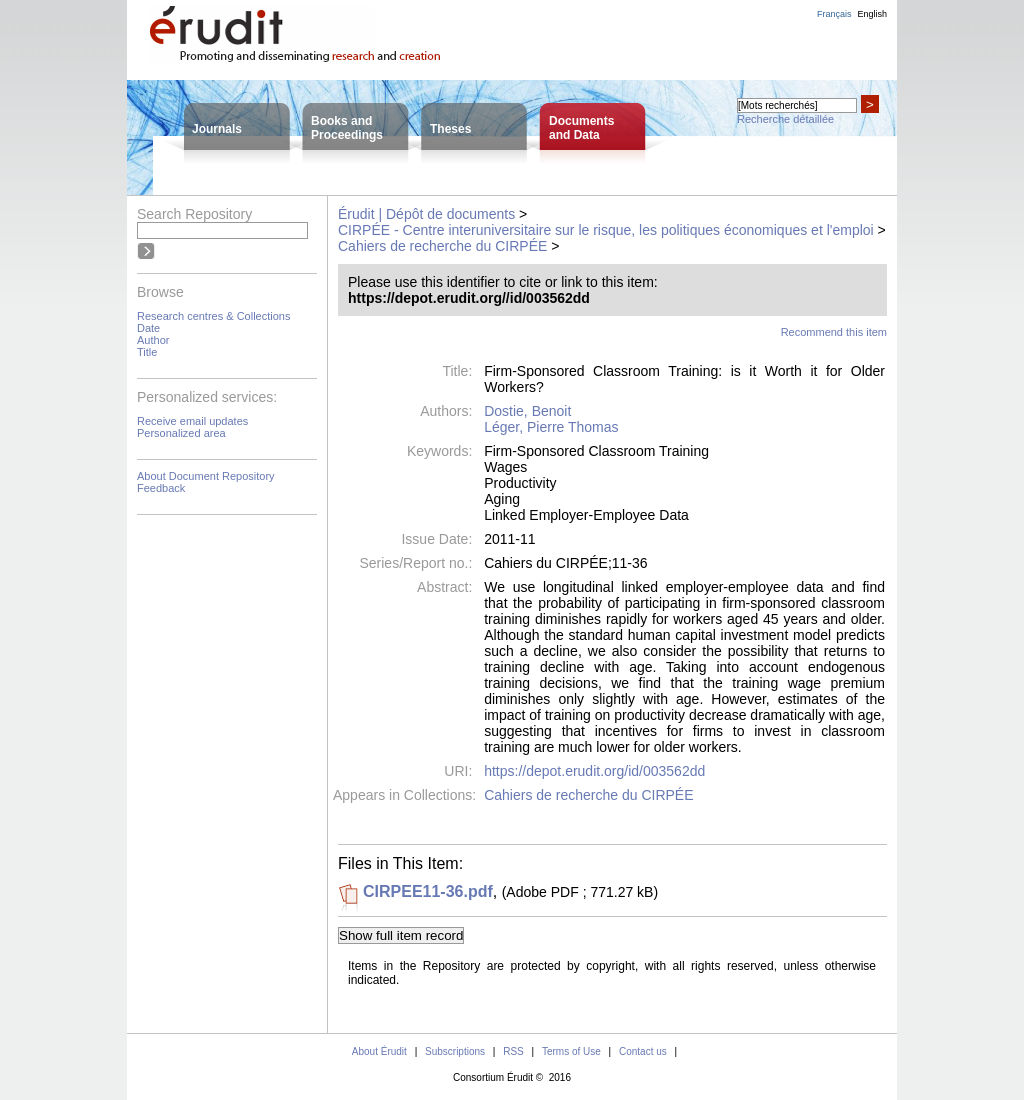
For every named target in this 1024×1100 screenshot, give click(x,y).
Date (148, 328)
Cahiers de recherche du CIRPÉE (442, 246)
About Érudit (379, 1051)
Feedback (161, 488)
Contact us (643, 1051)
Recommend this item (834, 332)
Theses (450, 129)
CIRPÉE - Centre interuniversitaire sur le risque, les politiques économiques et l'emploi (606, 230)
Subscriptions (455, 1051)
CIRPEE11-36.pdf (428, 891)
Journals (217, 129)
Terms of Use (571, 1051)
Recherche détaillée (785, 119)
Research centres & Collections (213, 316)
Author (153, 340)
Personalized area (181, 433)
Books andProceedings (347, 128)
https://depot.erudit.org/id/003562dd (594, 771)
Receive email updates (192, 421)
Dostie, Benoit (527, 411)
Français (834, 14)
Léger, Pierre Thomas (551, 427)
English (872, 14)
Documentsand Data (581, 128)
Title (147, 352)
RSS (513, 1051)
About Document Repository (206, 476)
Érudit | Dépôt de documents (426, 214)
